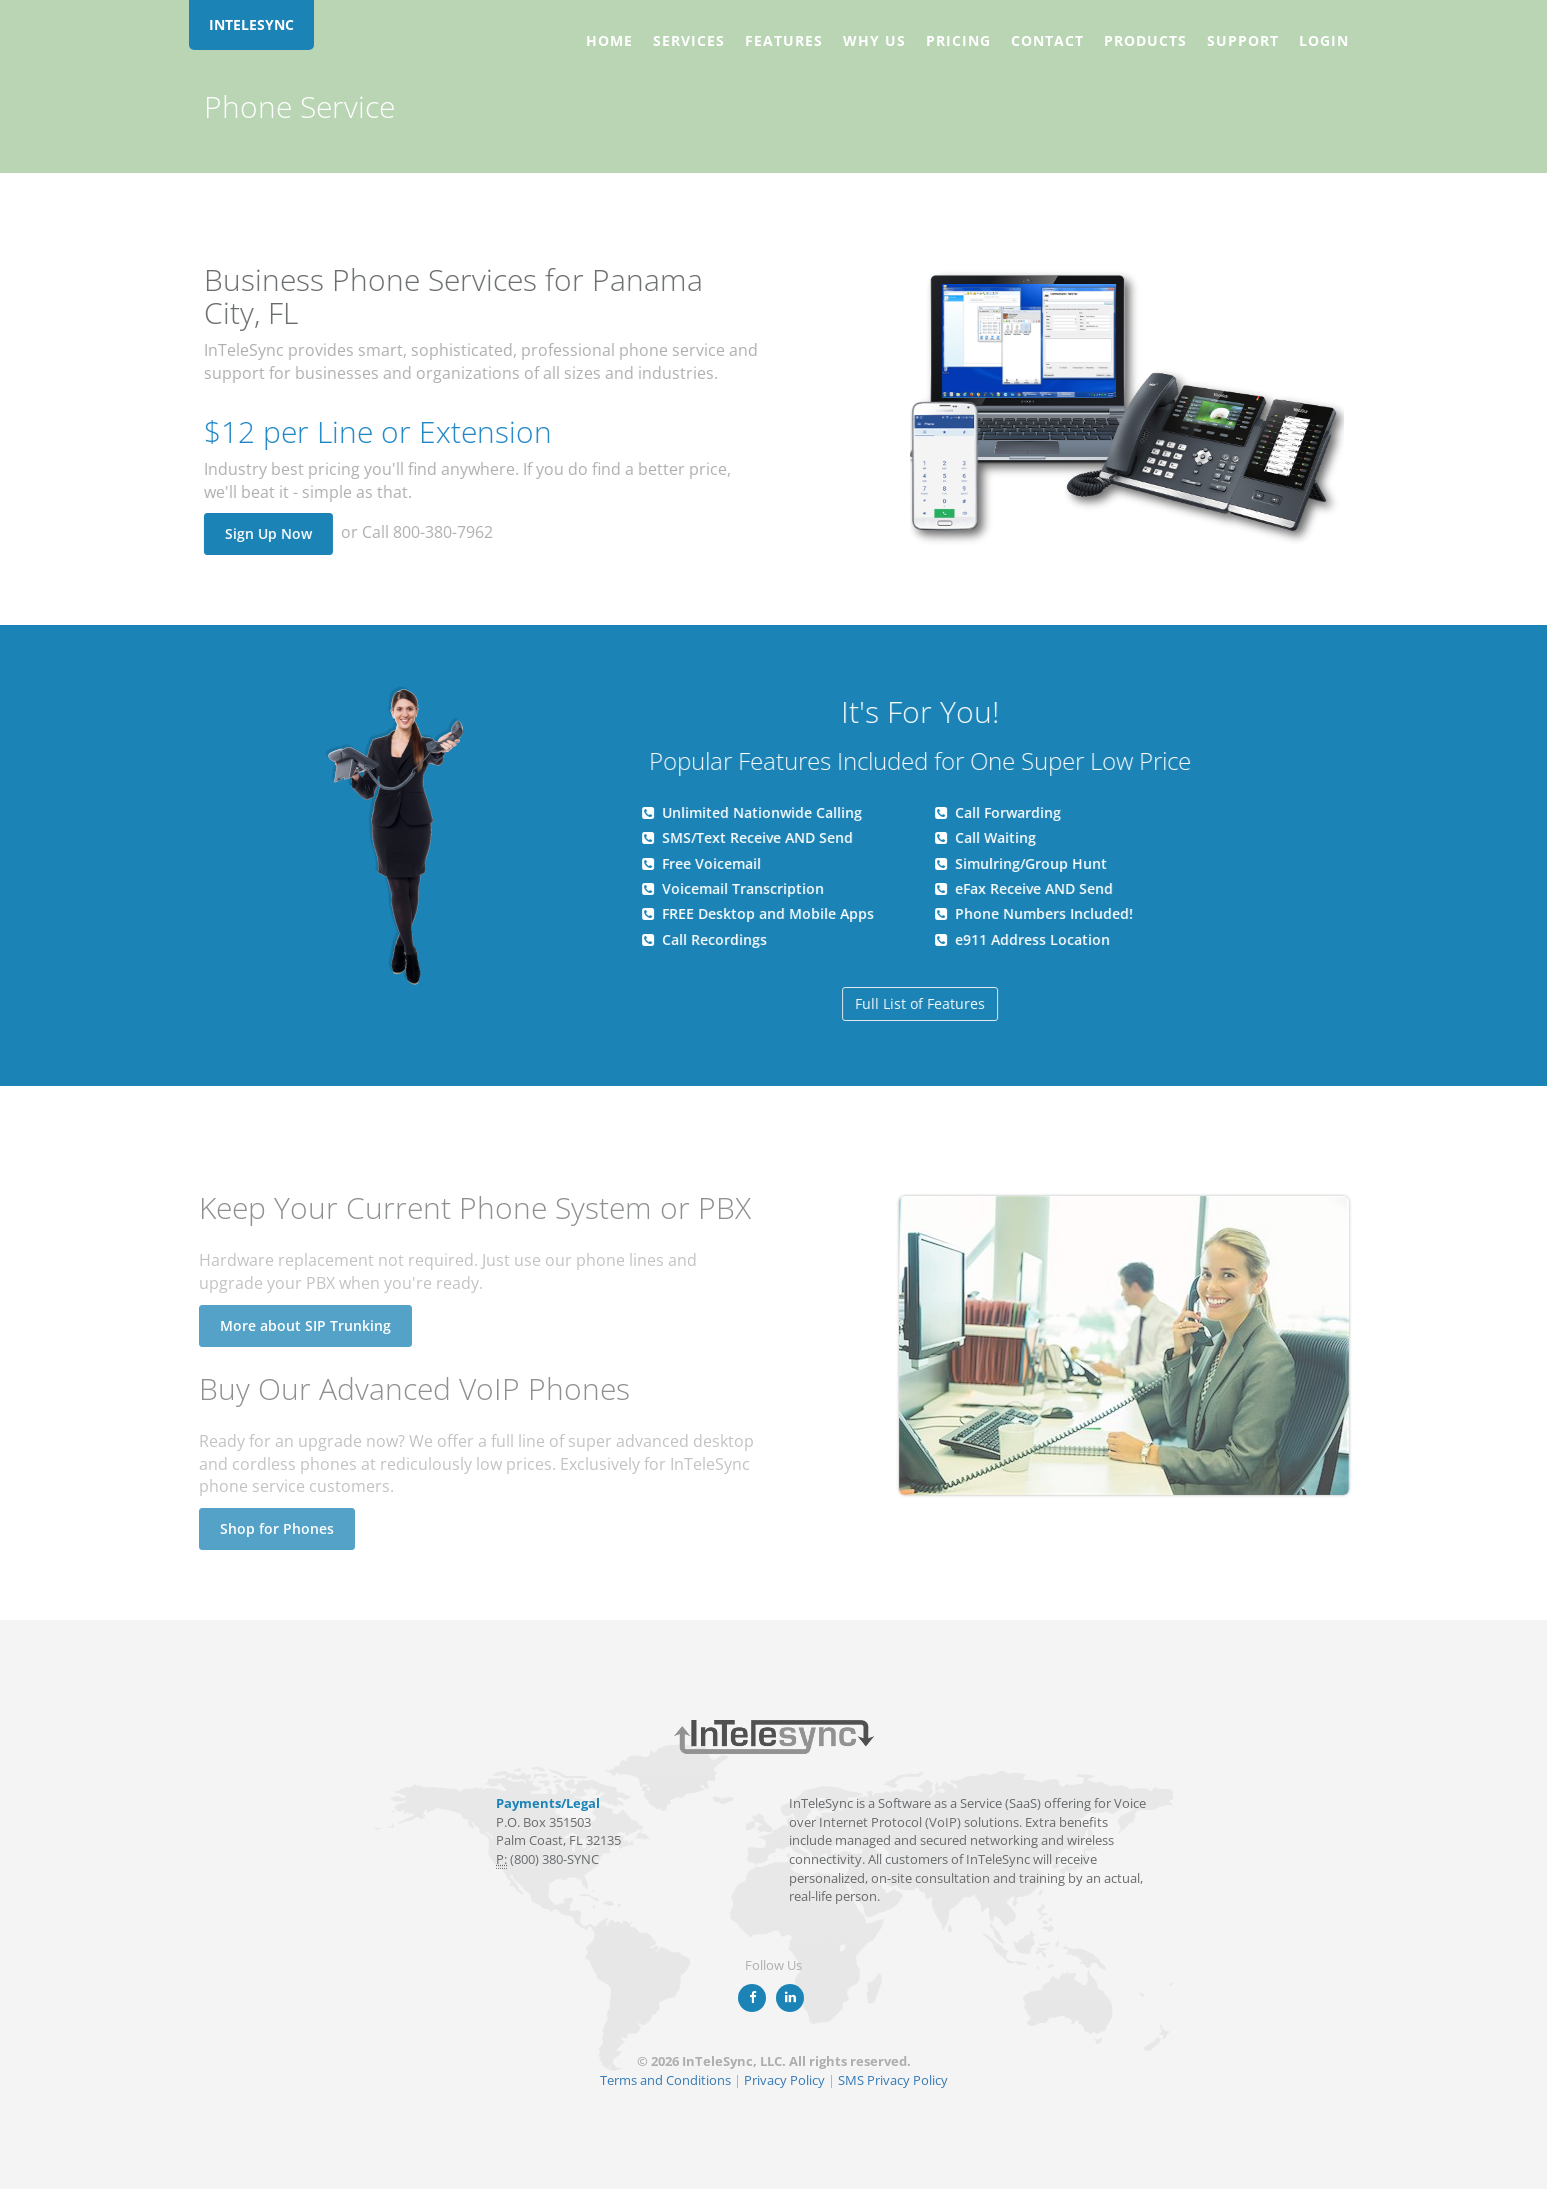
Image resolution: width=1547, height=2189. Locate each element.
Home (609, 40)
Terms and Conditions (665, 2080)
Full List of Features (921, 1003)
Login (1324, 40)
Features (784, 40)
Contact (1047, 40)
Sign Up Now (267, 533)
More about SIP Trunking (299, 1325)
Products (1145, 40)
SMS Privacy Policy (893, 2080)
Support (1243, 40)
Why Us (874, 40)
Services (689, 40)
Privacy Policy (784, 2080)
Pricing (958, 40)
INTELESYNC (251, 24)
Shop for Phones (271, 1528)
